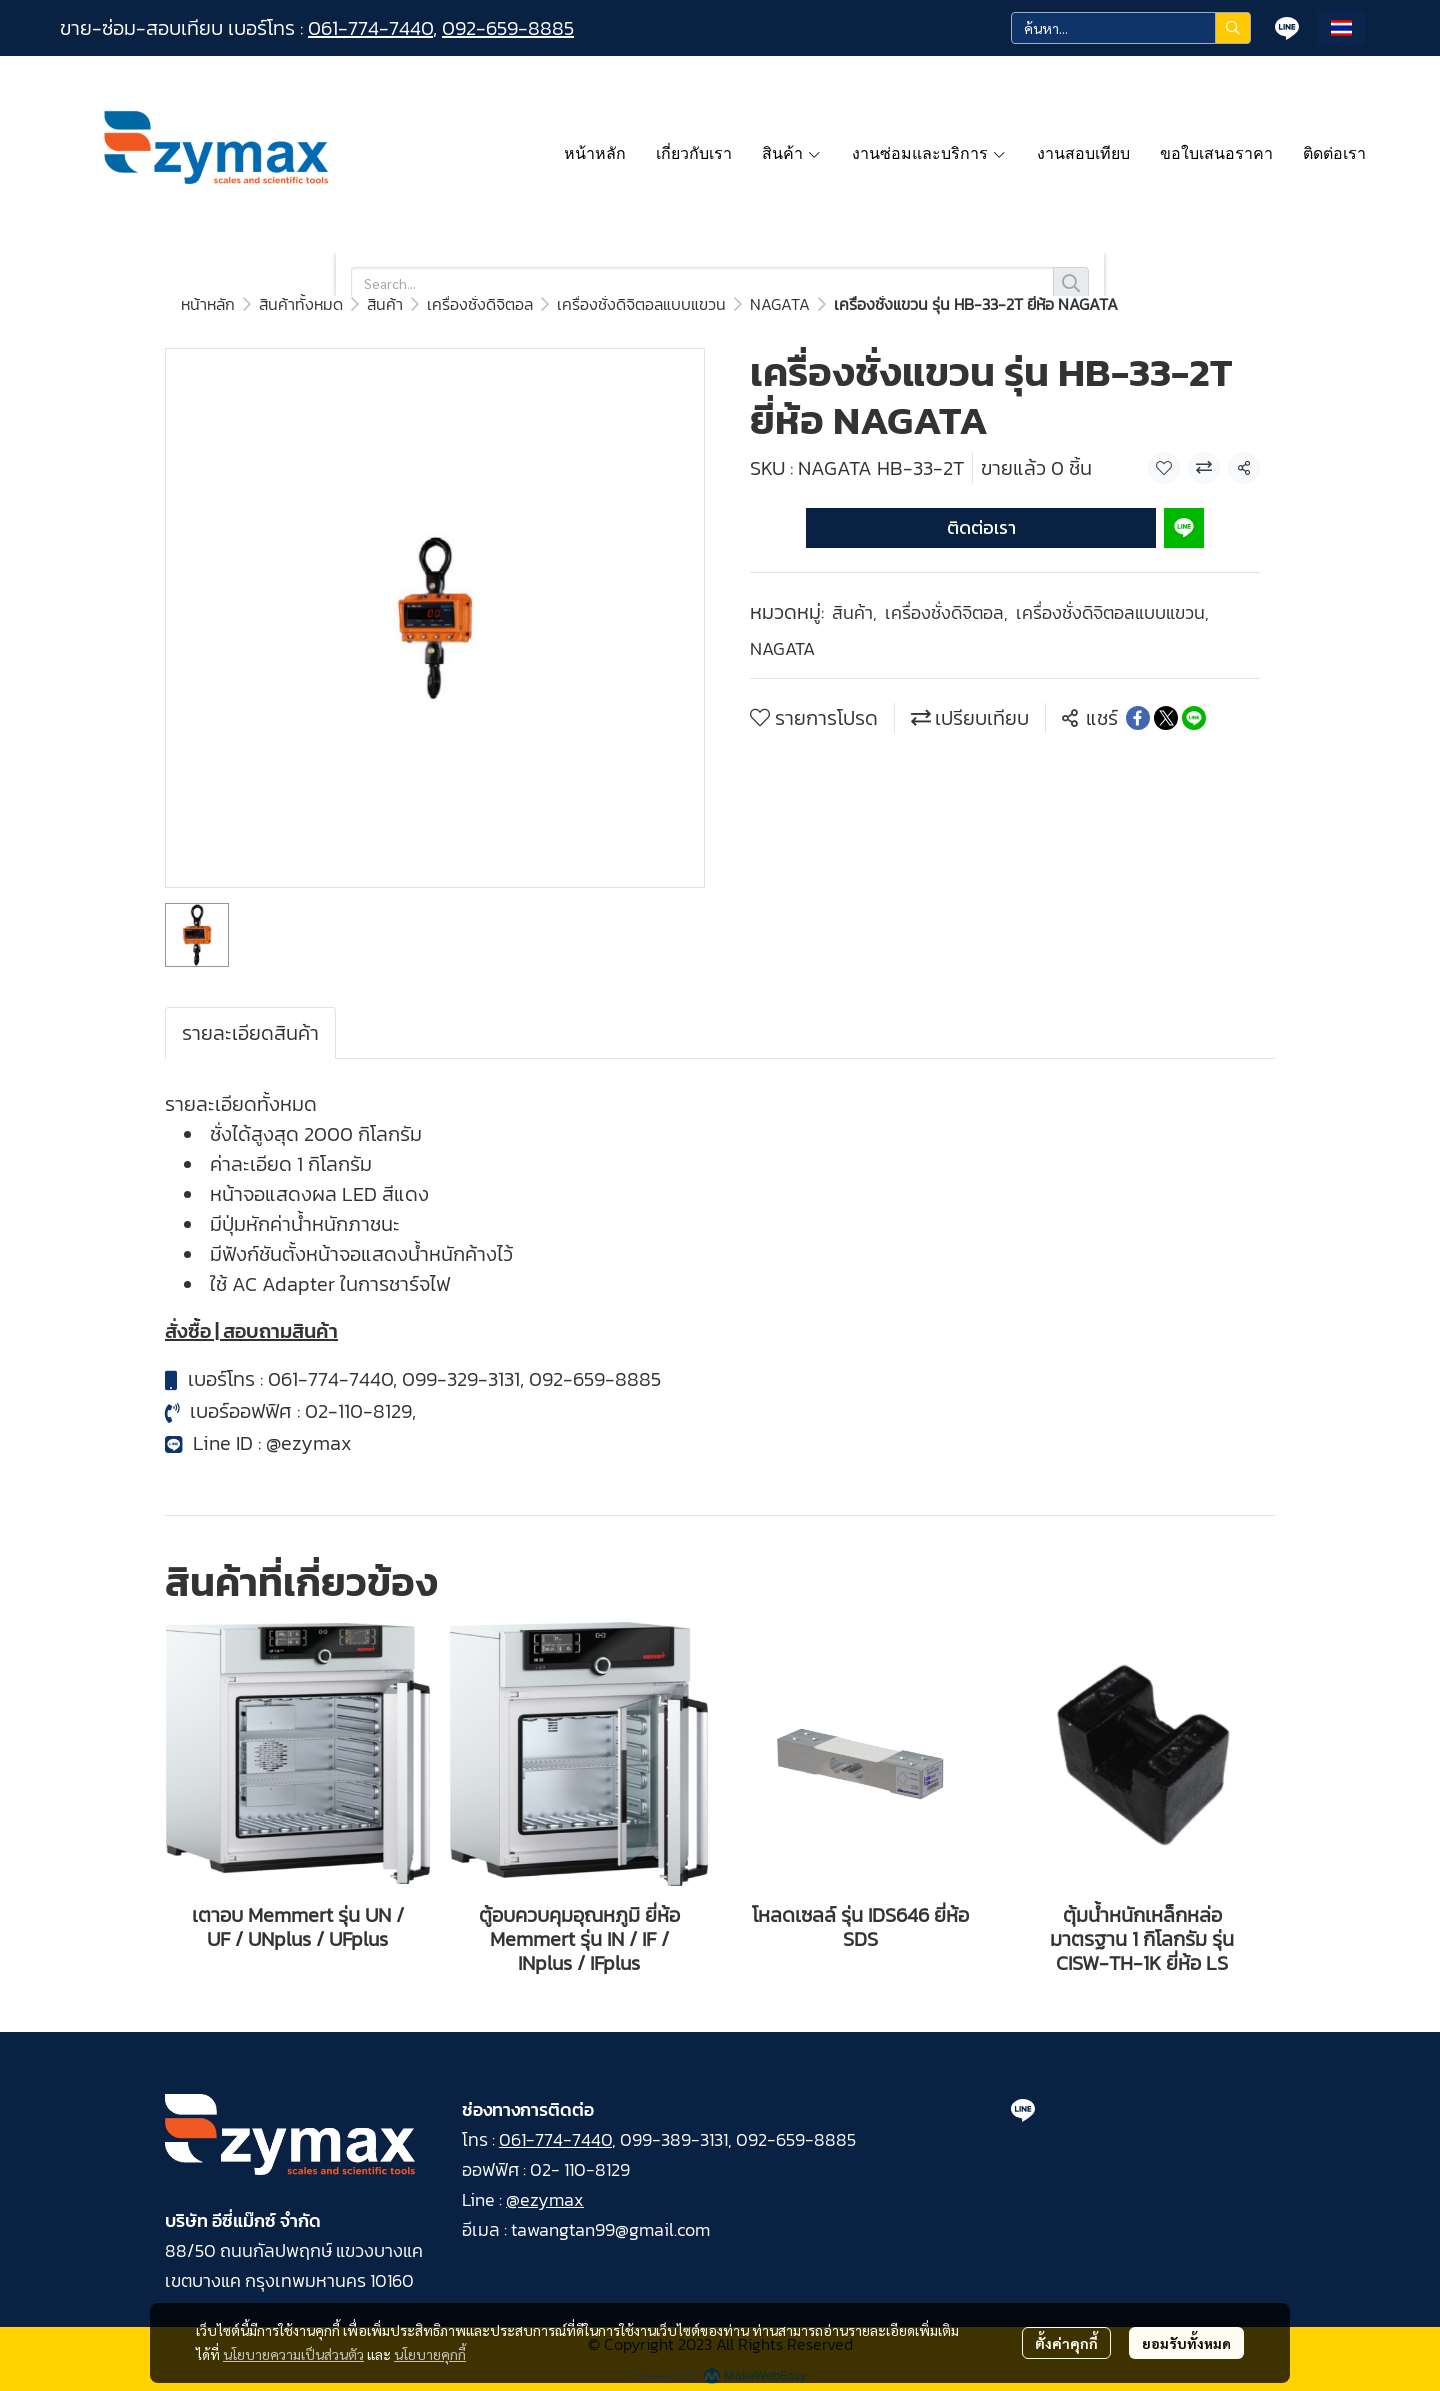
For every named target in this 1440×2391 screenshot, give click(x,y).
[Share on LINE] (1194, 718)
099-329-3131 (461, 1379)
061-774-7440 (370, 28)
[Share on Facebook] (1138, 718)
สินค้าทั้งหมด (301, 304)
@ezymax (309, 1443)
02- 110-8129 (580, 2169)
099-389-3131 (674, 2139)
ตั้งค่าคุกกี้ (1066, 2343)
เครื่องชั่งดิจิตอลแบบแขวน (641, 304)
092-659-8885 (508, 28)
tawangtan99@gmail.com (610, 2229)
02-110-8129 (358, 1411)
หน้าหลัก (208, 304)
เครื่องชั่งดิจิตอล (480, 304)
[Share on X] (1166, 718)
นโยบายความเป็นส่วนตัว (293, 2354)
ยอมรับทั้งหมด (1186, 2343)
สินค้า (385, 304)
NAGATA (780, 304)
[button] (1131, 28)
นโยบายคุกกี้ (430, 2354)
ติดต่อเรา (981, 527)
